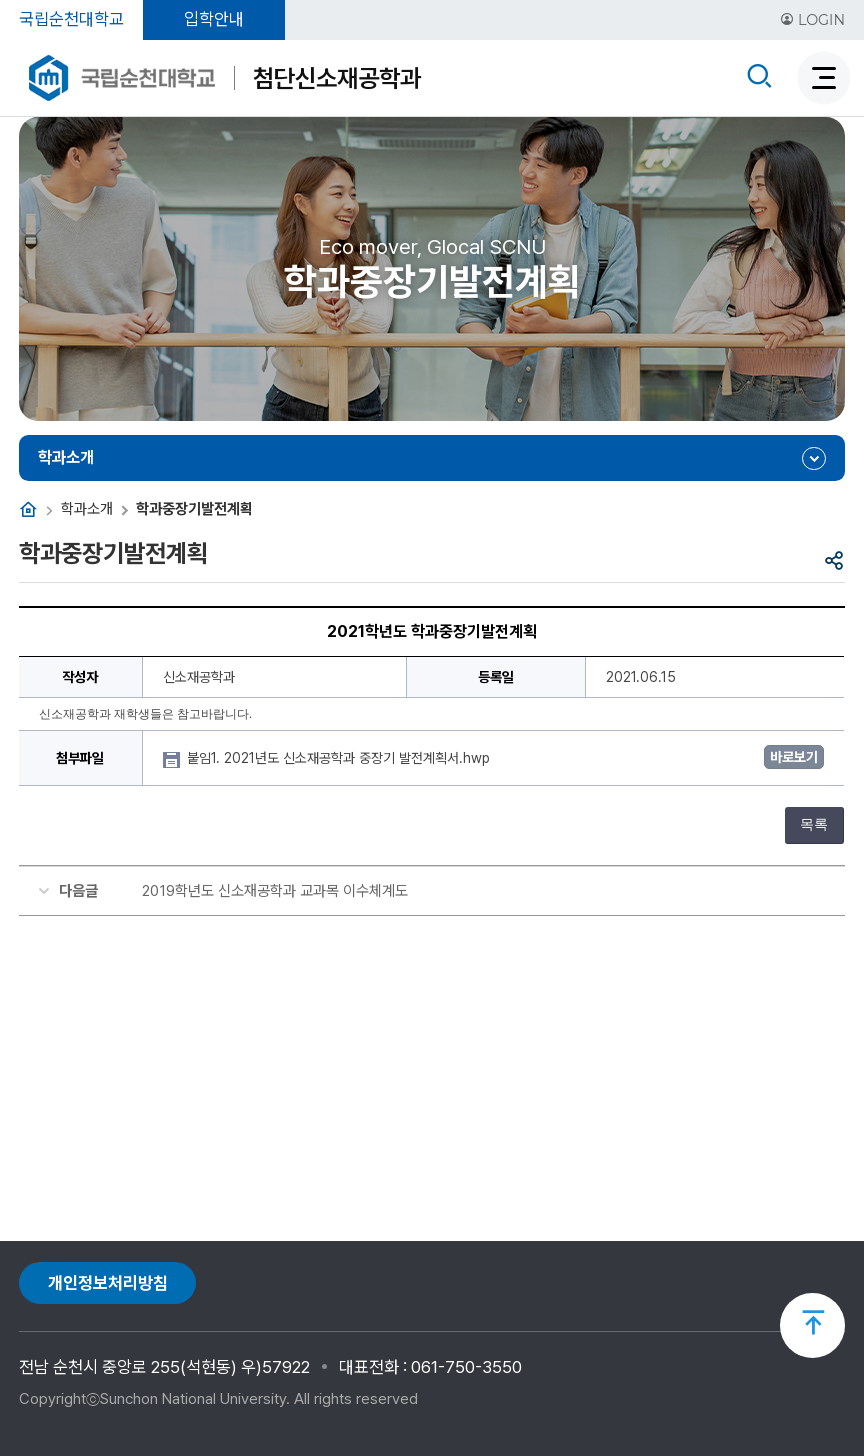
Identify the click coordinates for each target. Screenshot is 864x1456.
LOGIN (812, 20)
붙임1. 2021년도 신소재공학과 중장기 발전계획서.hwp (340, 758)
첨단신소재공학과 (337, 78)
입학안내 (214, 19)
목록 (814, 824)
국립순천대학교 (71, 19)
